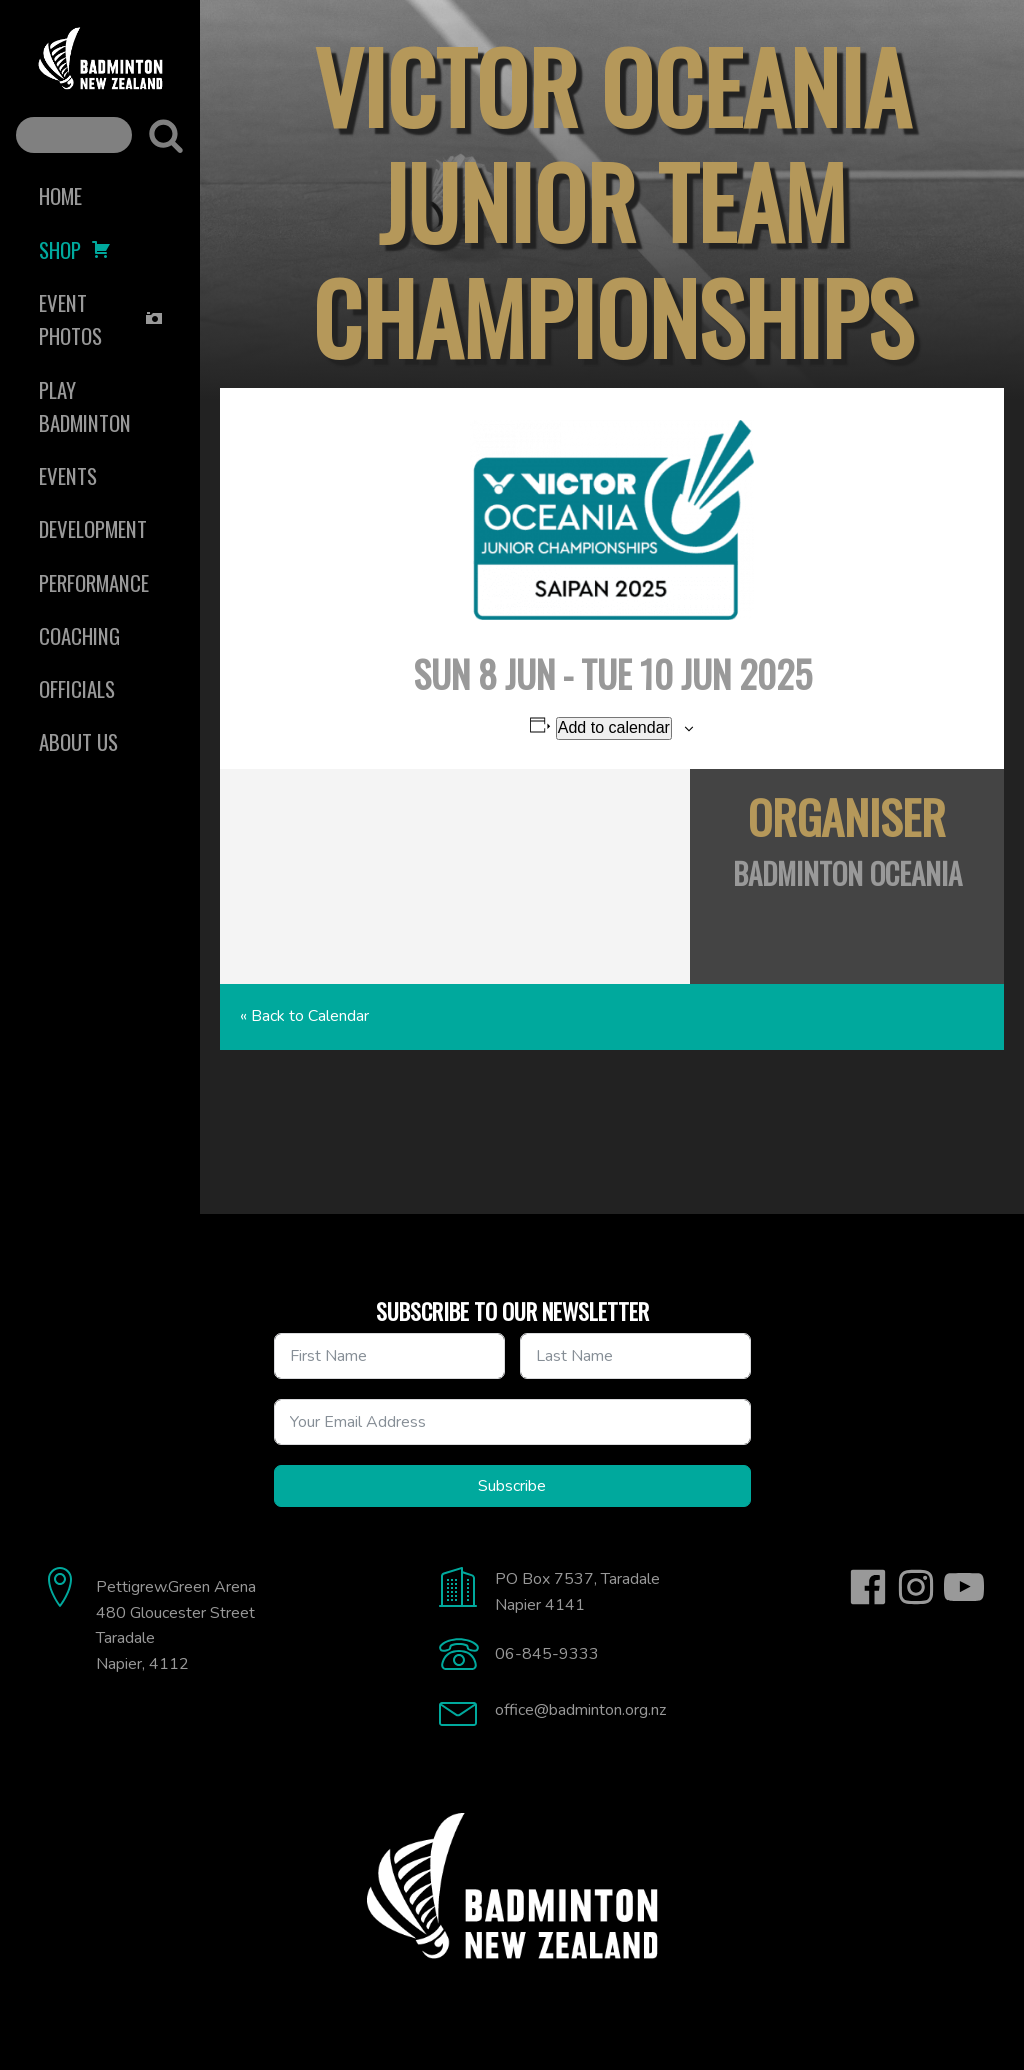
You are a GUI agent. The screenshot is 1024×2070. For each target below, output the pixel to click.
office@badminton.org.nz (580, 1710)
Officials (77, 688)
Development (93, 528)
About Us (78, 741)
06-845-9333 (547, 1654)
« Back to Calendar (304, 1016)
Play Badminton (85, 406)
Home (60, 195)
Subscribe (512, 1486)
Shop (75, 249)
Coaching (79, 635)
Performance (94, 582)
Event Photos (101, 319)
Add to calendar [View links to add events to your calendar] (614, 727)
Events (68, 475)
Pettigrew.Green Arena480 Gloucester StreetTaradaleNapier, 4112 (176, 1625)
